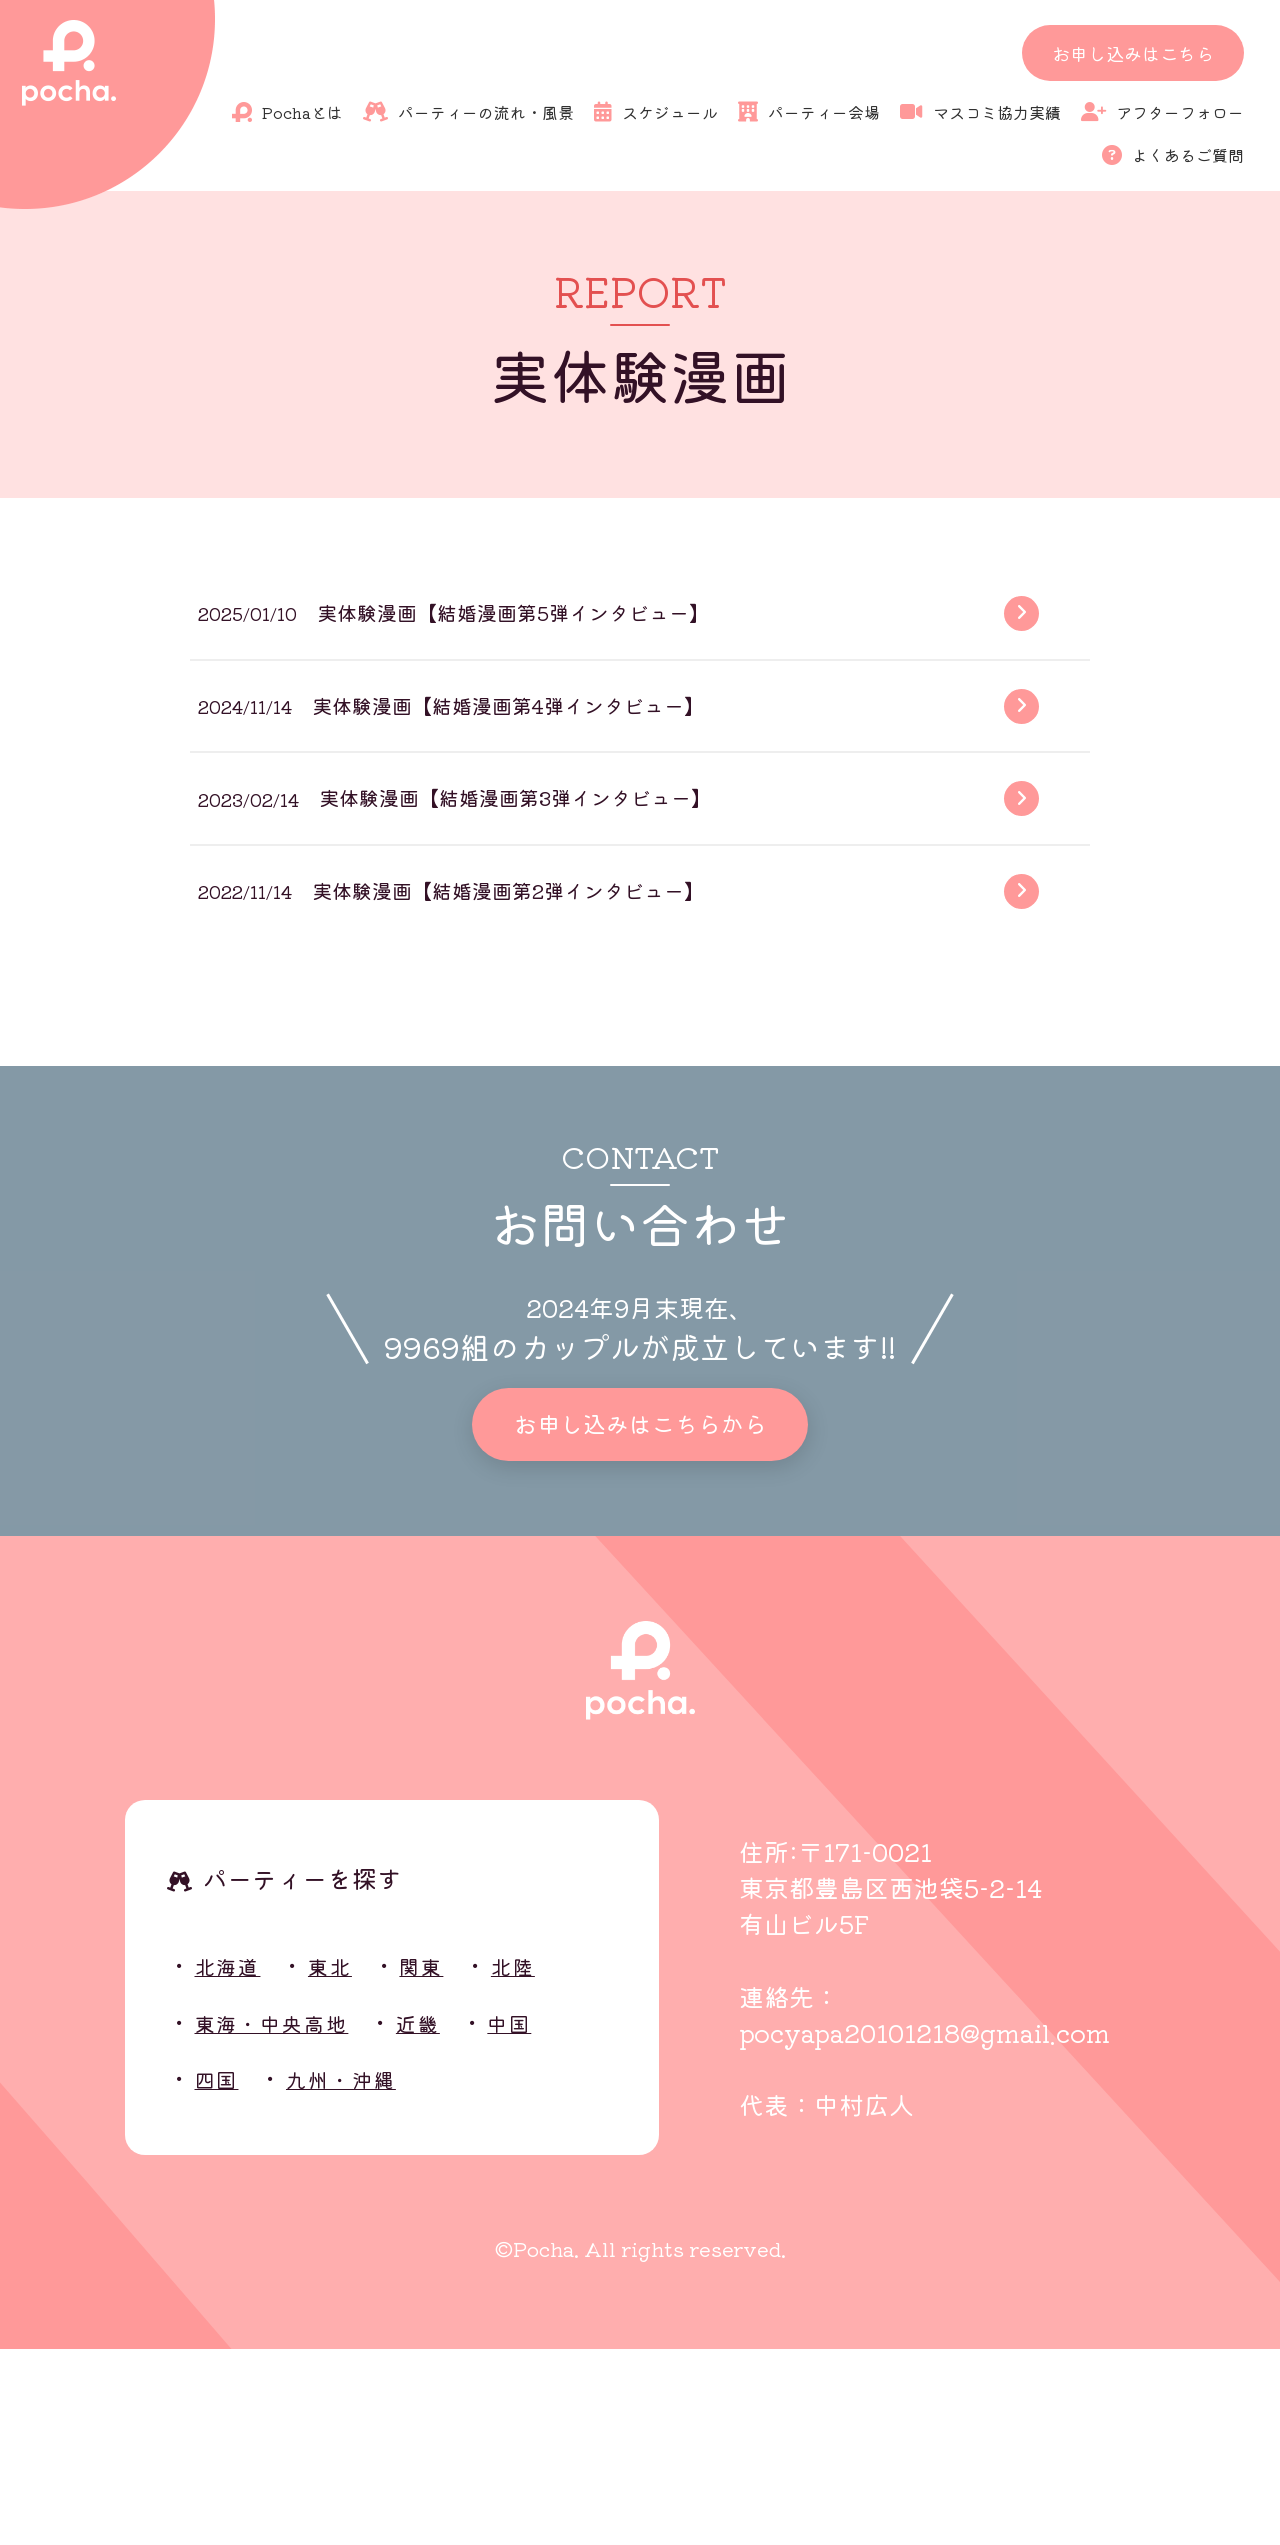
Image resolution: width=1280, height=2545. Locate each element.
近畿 (462, 2216)
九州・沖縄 (366, 2273)
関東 (454, 2160)
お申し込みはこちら (1133, 53)
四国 (222, 2273)
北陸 (557, 2160)
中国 (564, 2216)
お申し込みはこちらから (640, 1611)
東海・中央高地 (291, 2216)
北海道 (236, 2160)
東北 (352, 2160)
